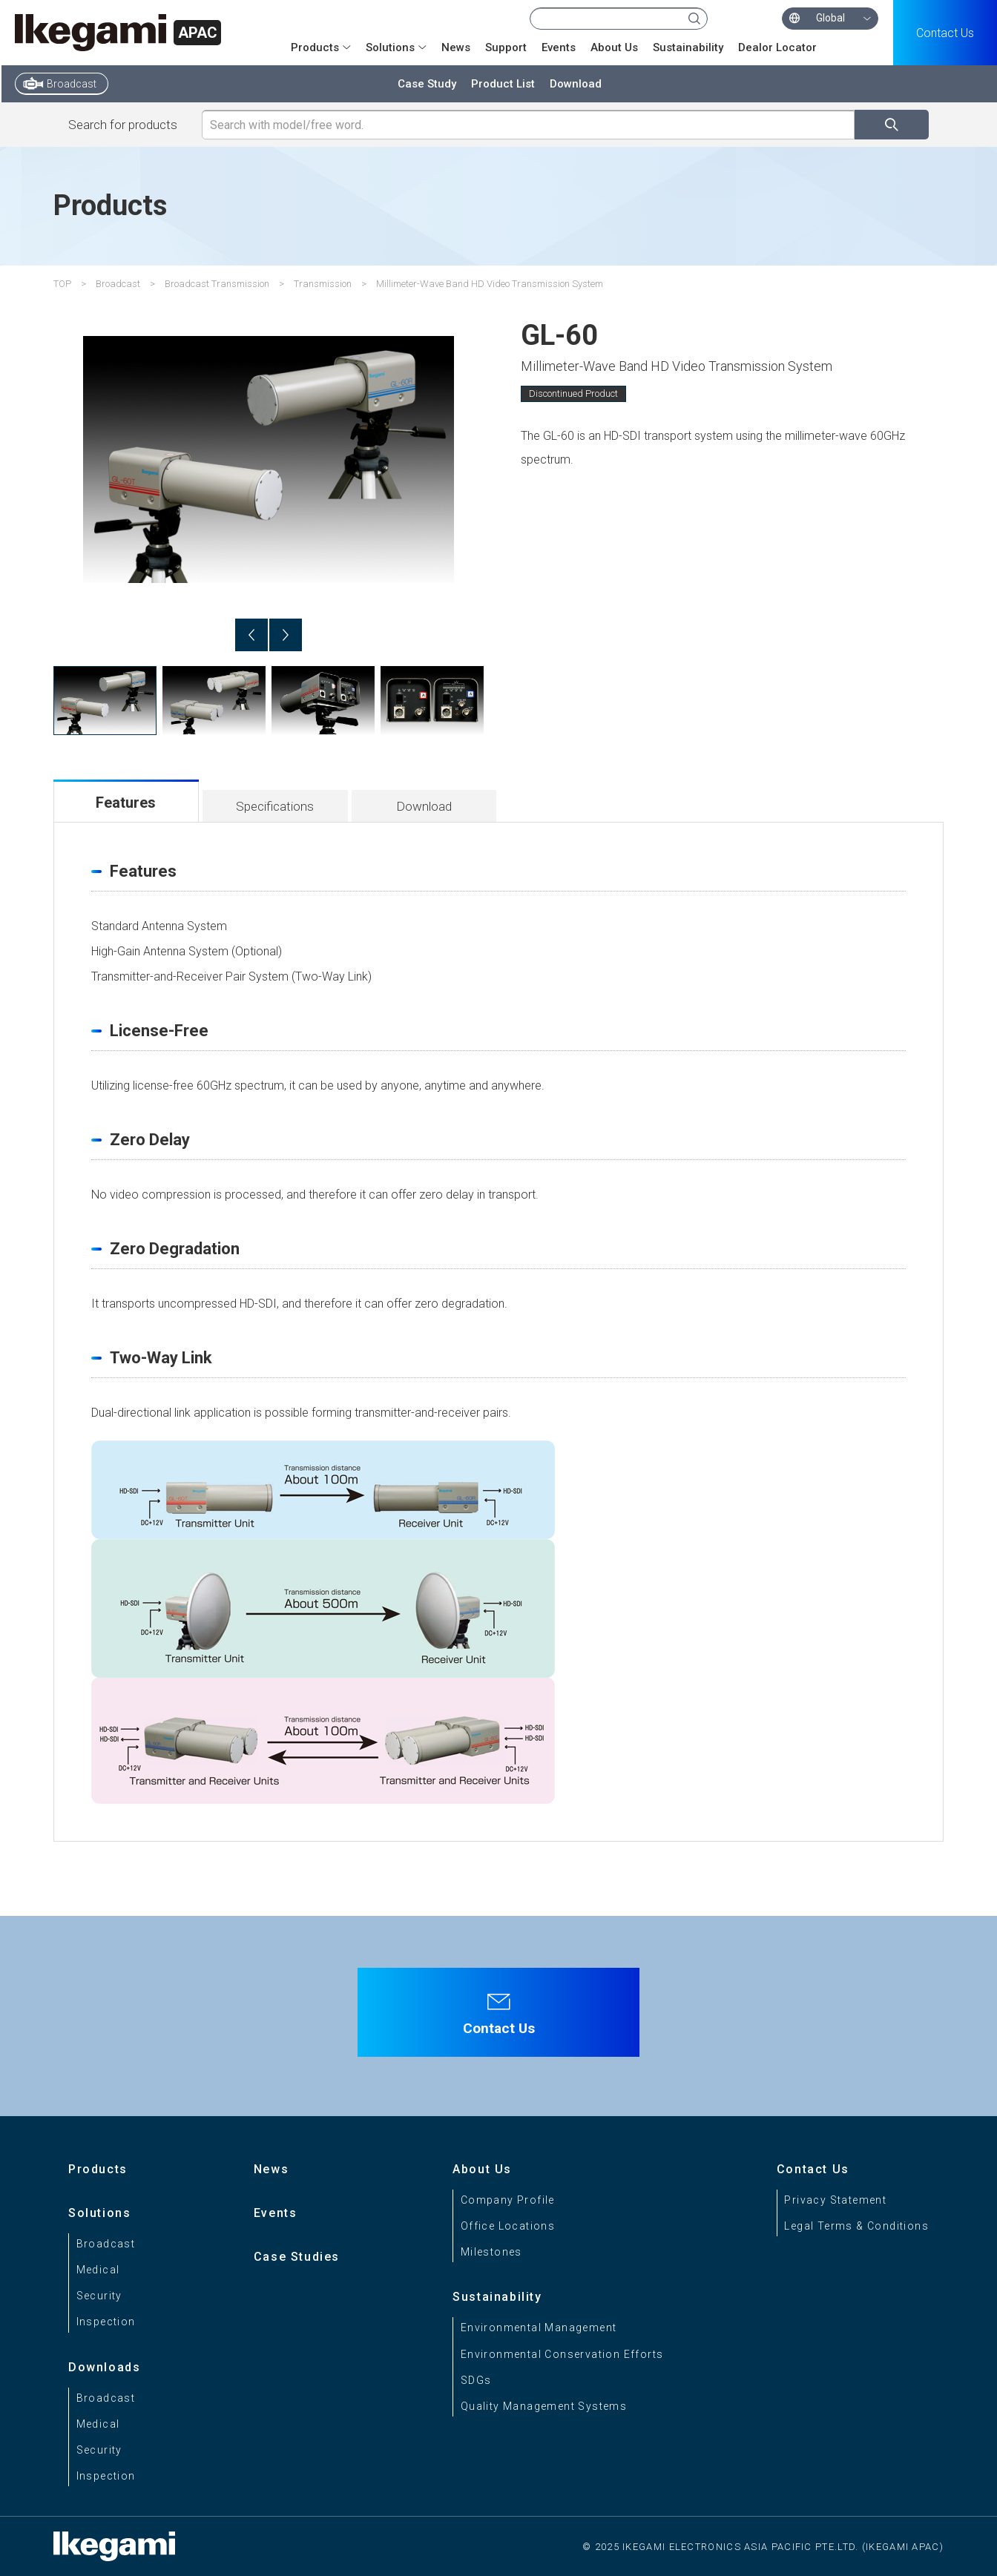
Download (576, 83)
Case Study (427, 83)
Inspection (106, 2322)
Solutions (390, 47)
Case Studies (297, 2257)
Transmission (323, 283)
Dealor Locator (777, 47)
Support (506, 47)
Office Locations (508, 2226)
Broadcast (71, 84)
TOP (62, 283)
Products (315, 47)
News (455, 47)
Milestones (491, 2252)
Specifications (275, 806)
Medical (98, 2270)
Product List (503, 83)
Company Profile (508, 2200)
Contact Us (945, 33)
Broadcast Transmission (217, 283)
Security (99, 2296)
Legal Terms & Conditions (856, 2226)
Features (126, 802)
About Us (614, 47)
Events (559, 47)
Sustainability (688, 47)
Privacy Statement (835, 2200)
